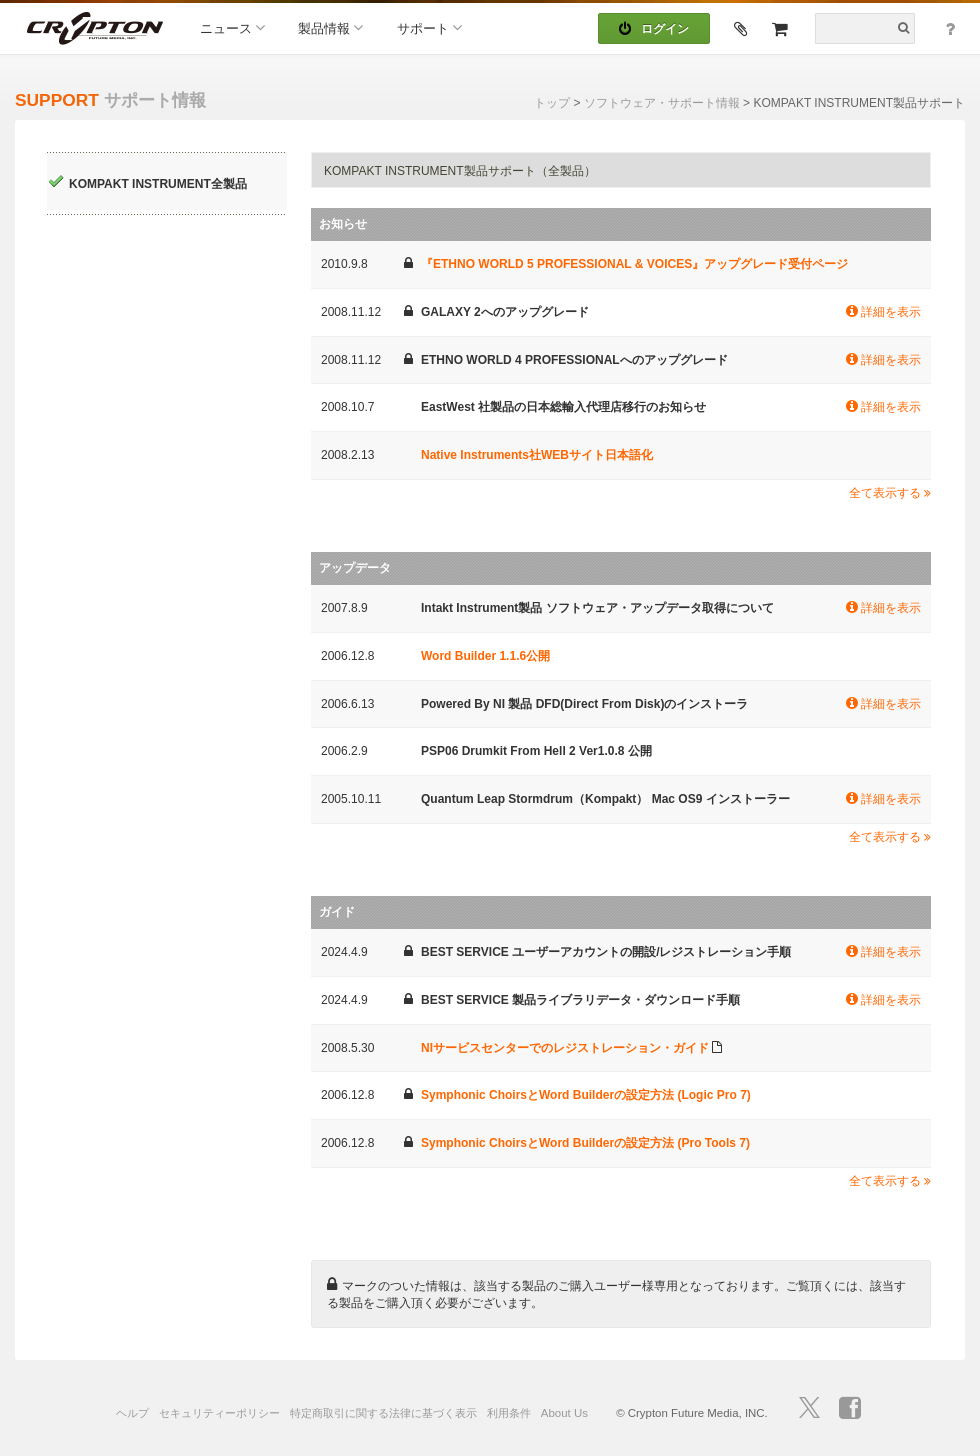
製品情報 (330, 27)
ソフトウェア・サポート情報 (662, 103)
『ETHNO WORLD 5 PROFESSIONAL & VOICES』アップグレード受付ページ (634, 264)
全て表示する (890, 493)
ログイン (654, 29)
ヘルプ (132, 1413)
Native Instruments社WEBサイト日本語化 (537, 455)
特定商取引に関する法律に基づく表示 (383, 1413)
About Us (564, 1413)
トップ (552, 103)
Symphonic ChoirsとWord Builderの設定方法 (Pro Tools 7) (585, 1143)
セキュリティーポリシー (219, 1413)
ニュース (232, 27)
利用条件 (509, 1413)
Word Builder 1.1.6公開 (485, 656)
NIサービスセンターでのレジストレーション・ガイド (565, 1048)
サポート (429, 27)
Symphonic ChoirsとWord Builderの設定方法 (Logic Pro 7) (586, 1095)
